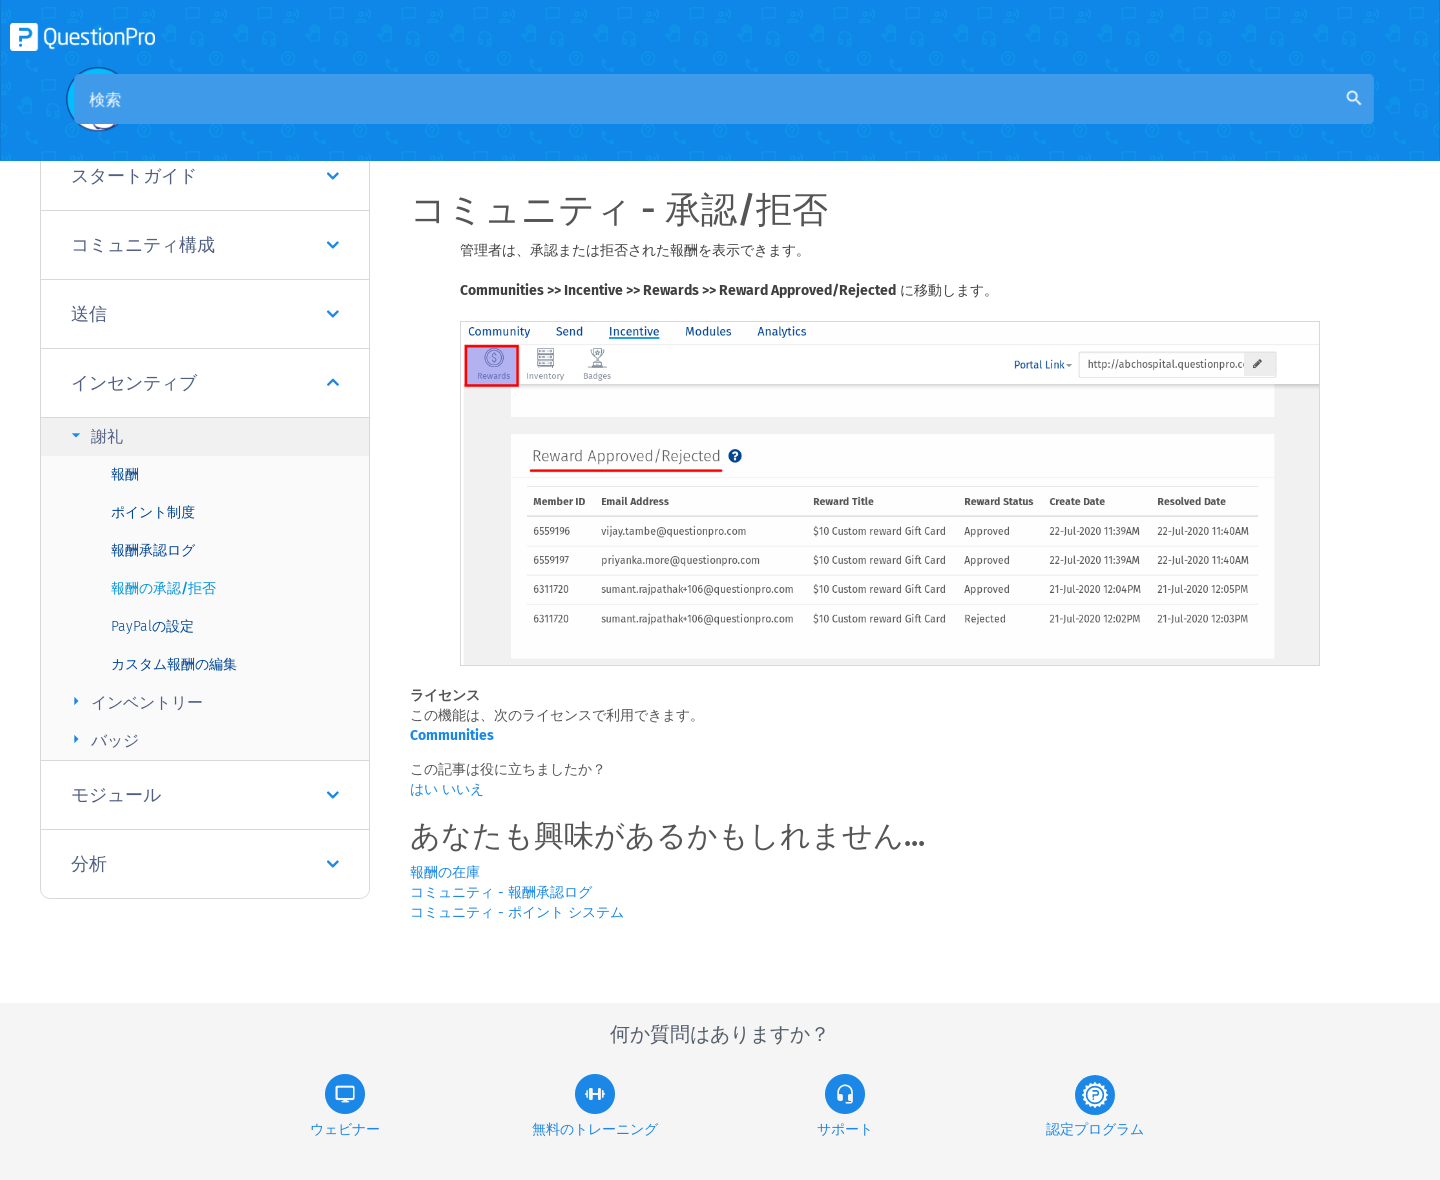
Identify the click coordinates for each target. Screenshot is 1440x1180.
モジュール (205, 795)
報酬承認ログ (153, 550)
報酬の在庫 (445, 872)
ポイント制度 (153, 512)
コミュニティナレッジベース (618, 121)
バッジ (102, 739)
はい (426, 789)
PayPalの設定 (152, 626)
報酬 (125, 474)
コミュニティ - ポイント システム (517, 912)
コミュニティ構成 (205, 245)
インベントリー (134, 701)
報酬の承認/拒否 (163, 588)
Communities (452, 735)
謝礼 (94, 435)
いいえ (463, 789)
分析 (205, 864)
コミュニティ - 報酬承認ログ (501, 892)
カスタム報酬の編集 (174, 664)
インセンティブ (205, 383)
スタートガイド (205, 176)
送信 (205, 314)
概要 (476, 121)
